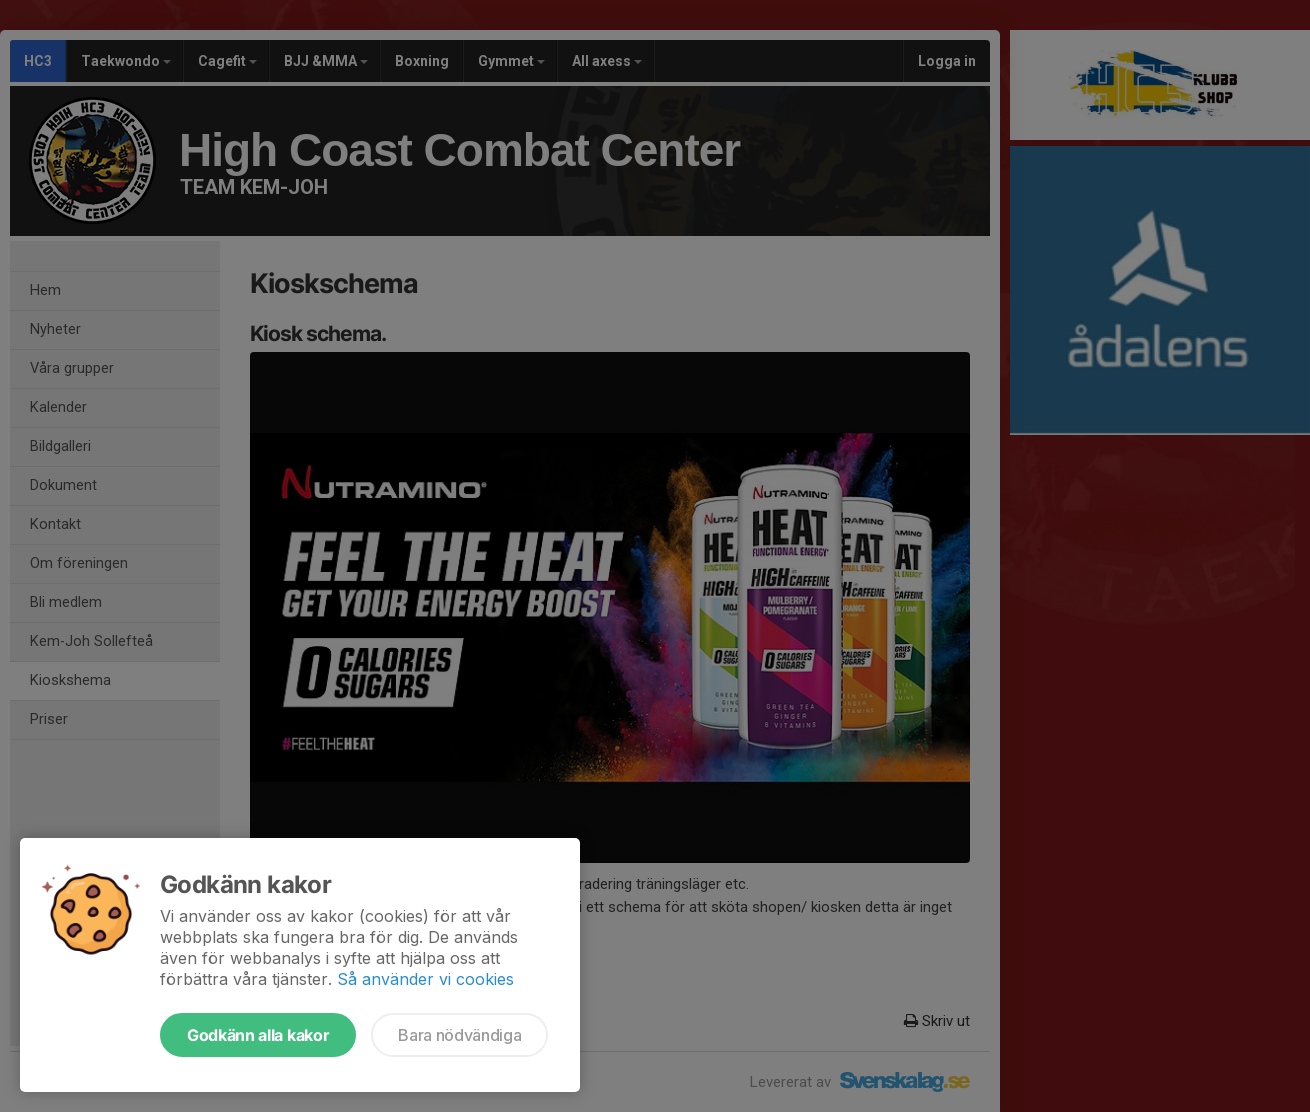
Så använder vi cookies (425, 979)
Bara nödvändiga (459, 1035)
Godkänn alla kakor (258, 1035)
